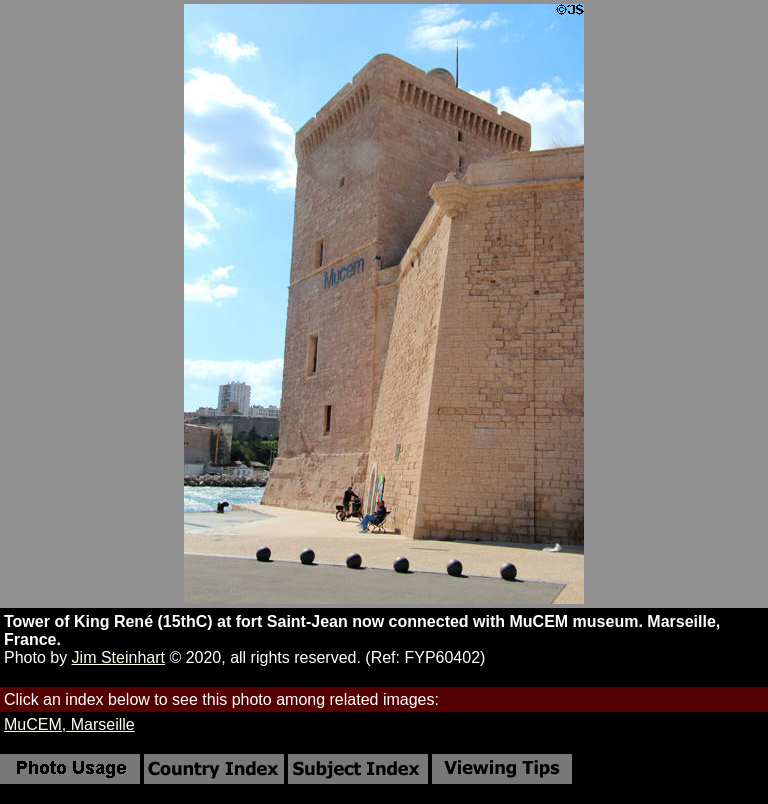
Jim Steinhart (118, 657)
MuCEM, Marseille (69, 724)
